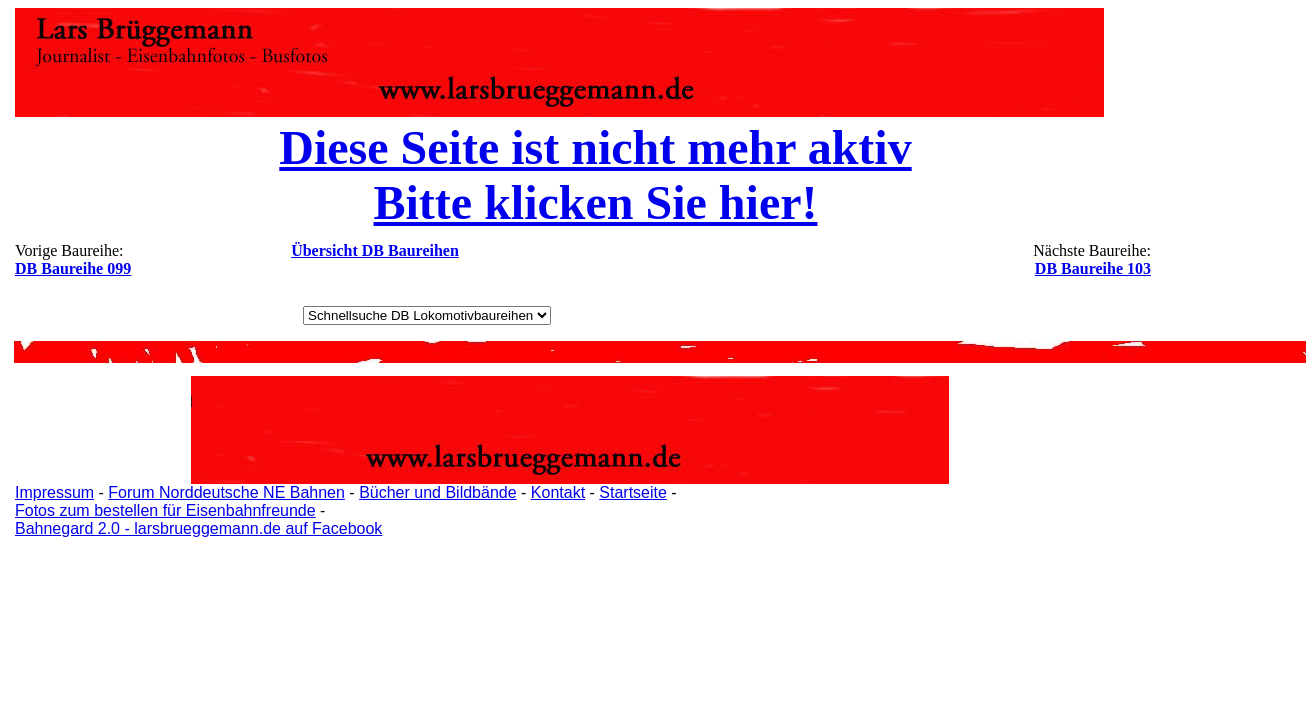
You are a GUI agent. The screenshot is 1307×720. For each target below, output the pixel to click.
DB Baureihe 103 (1093, 268)
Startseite (633, 492)
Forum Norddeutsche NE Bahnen (226, 492)
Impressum (54, 492)
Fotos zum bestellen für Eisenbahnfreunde (165, 510)
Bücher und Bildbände (437, 492)
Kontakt (558, 492)
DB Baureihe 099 (73, 268)
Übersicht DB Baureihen (375, 250)
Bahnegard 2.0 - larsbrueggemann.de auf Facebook (198, 528)
